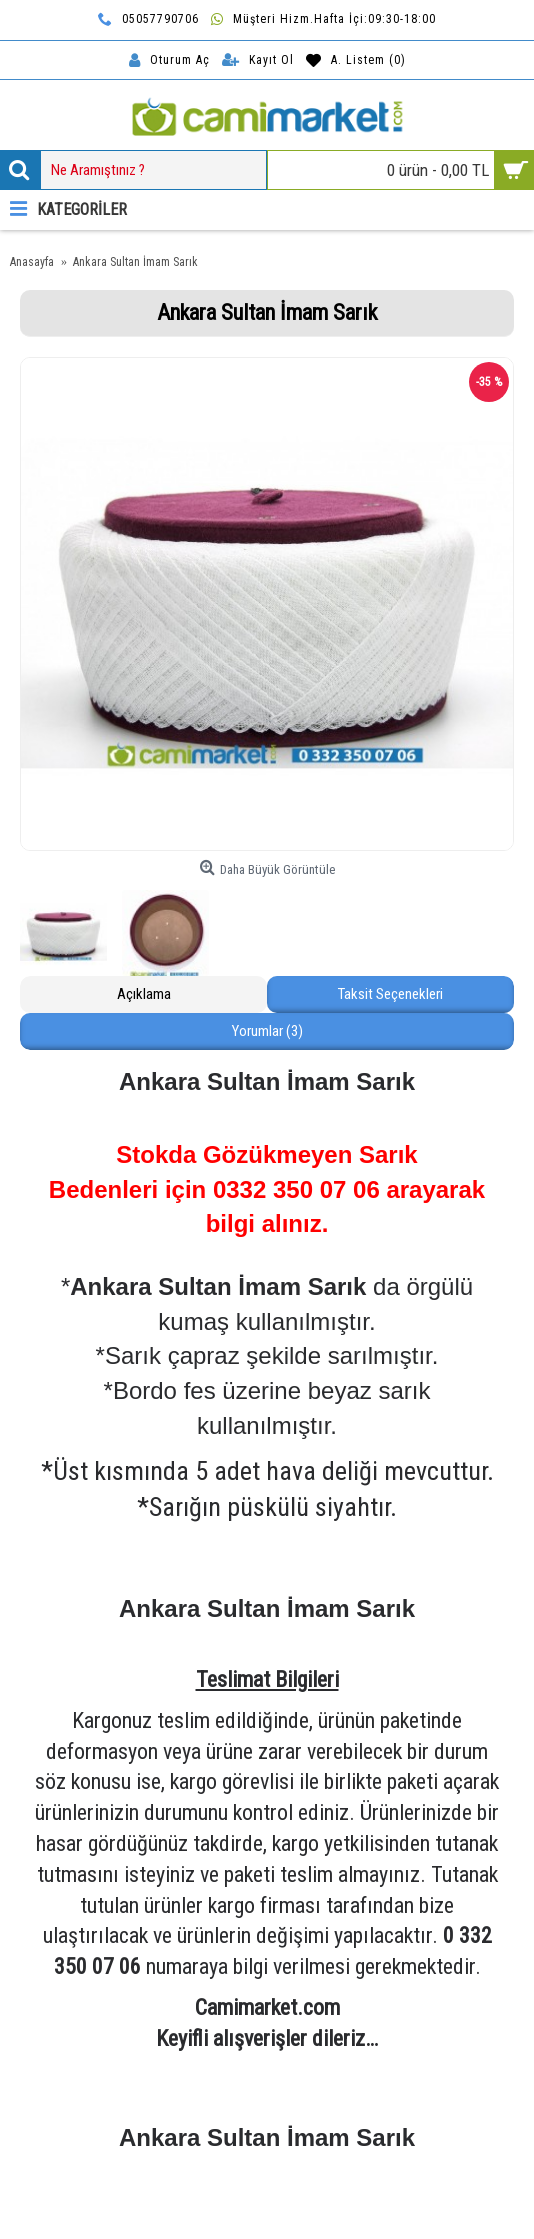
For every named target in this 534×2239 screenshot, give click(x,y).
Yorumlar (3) (267, 1031)
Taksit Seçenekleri (390, 994)
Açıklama (144, 994)
